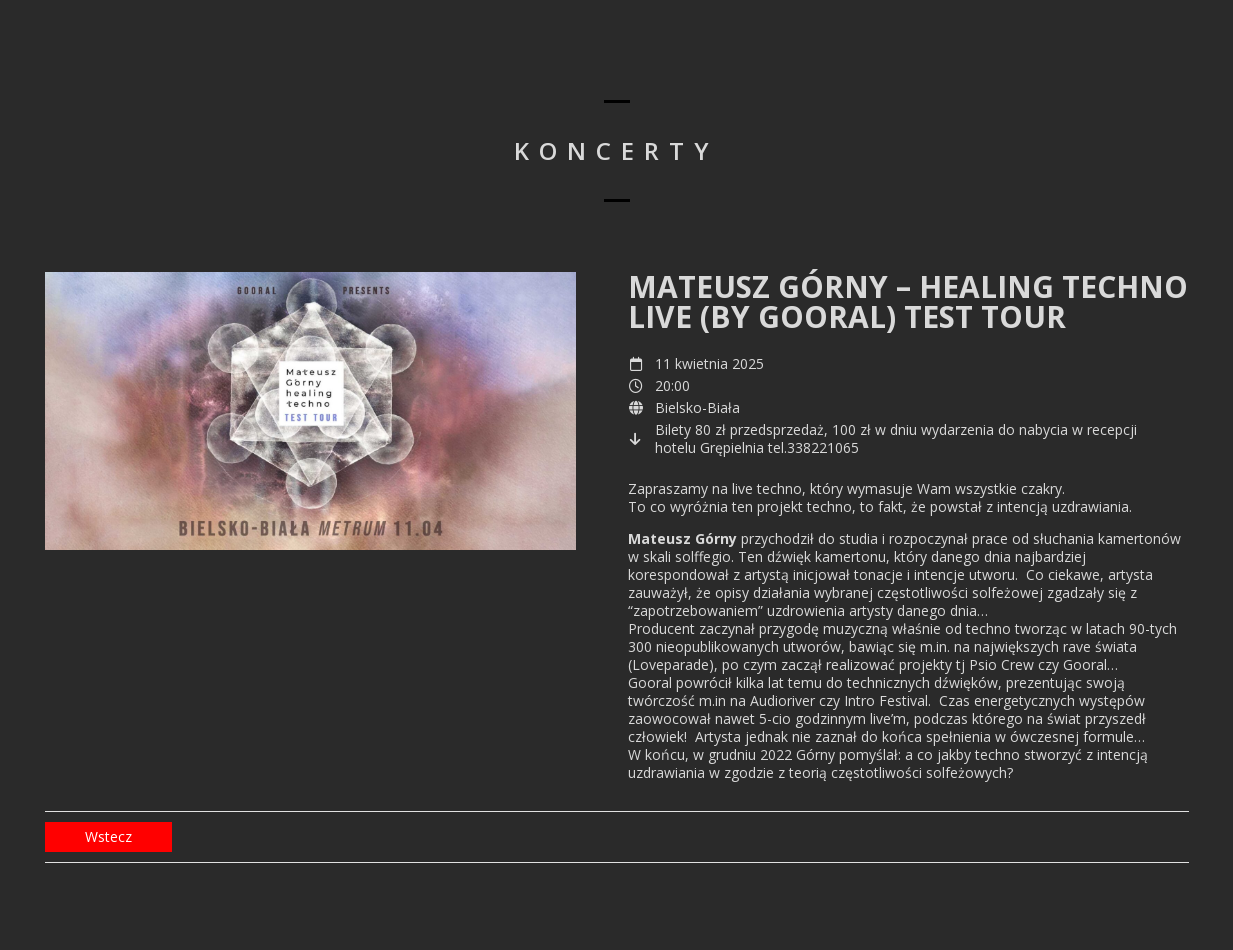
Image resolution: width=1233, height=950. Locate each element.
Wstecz (108, 836)
